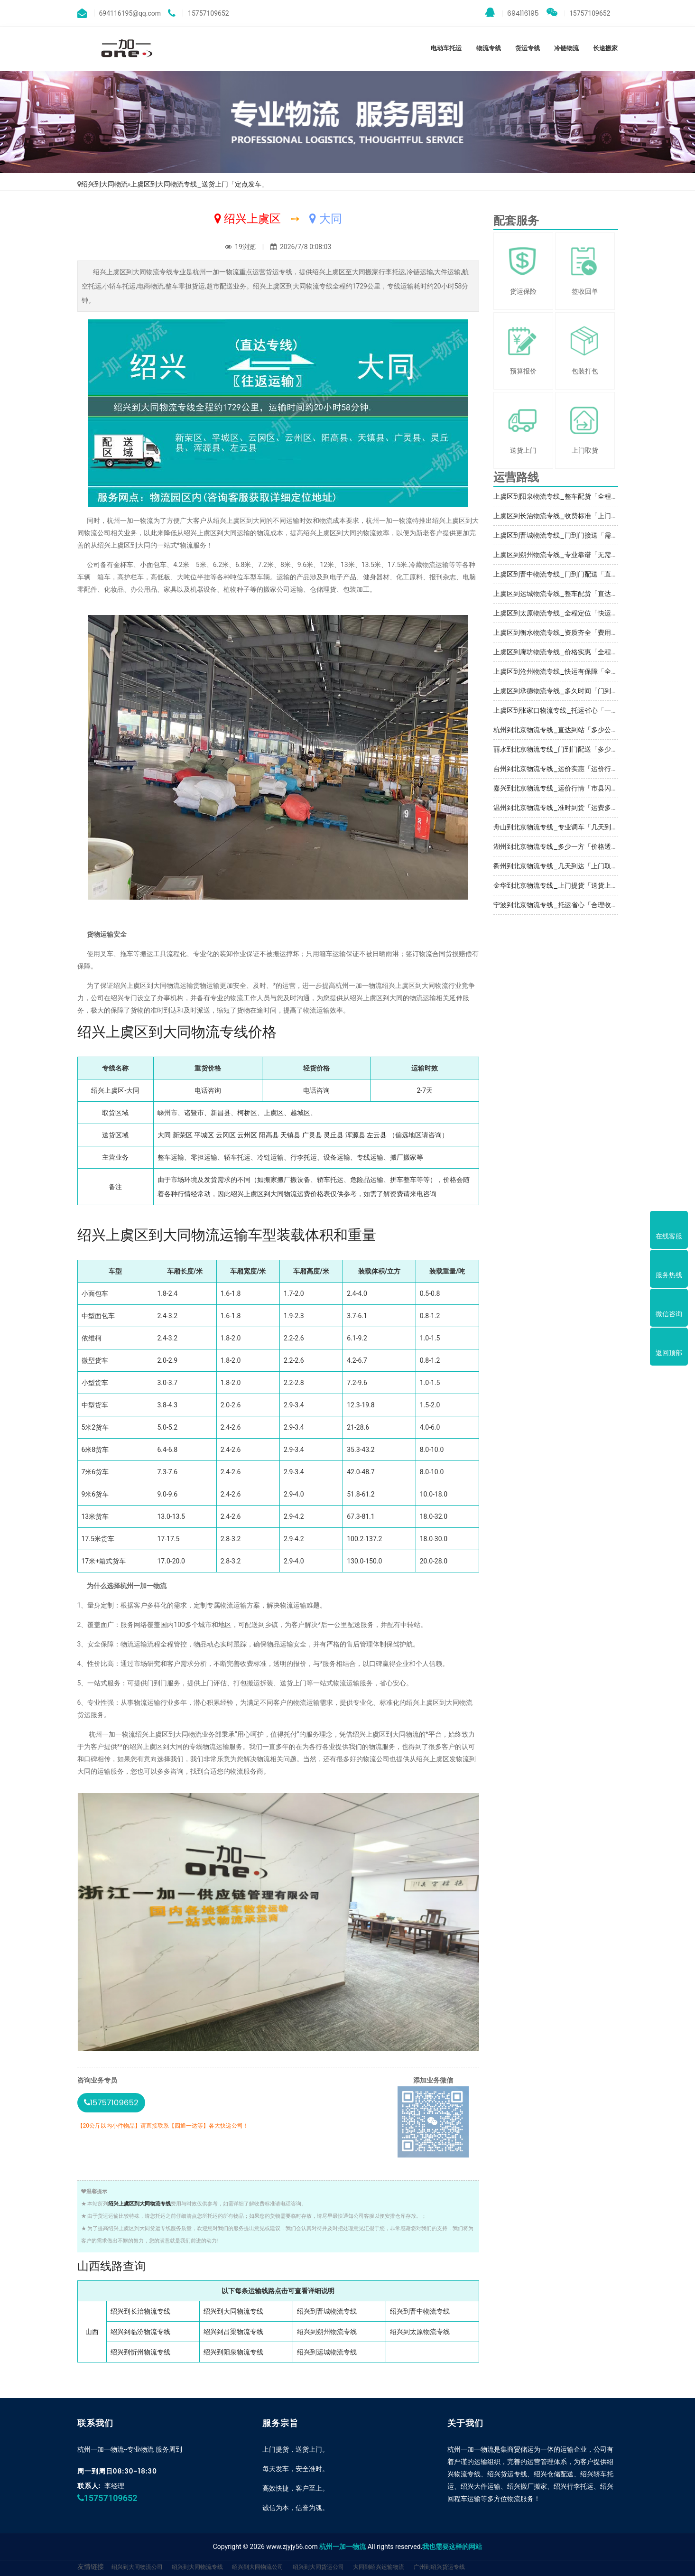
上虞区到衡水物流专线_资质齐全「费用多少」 (562, 632)
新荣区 (183, 1135)
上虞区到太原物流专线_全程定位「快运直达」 (562, 613)
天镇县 (290, 1135)
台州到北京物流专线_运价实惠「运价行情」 (558, 768)
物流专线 (488, 48)
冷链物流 (566, 48)
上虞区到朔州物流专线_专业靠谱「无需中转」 (562, 554)
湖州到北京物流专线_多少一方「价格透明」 (558, 846)
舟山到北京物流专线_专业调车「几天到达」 (558, 827)
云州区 (247, 1135)
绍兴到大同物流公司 (137, 2567)
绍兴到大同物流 (104, 184)
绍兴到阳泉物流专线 (233, 2352)
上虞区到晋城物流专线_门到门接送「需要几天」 (565, 535)
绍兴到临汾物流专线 (140, 2331)
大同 (164, 1135)
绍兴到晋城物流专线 (327, 2311)
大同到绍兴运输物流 (378, 2567)
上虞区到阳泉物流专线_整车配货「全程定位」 (562, 496)
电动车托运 (446, 48)
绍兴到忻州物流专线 (140, 2352)
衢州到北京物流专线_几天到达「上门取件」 (558, 866)
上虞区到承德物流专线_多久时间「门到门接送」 (565, 691)
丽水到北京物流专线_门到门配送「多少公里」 (562, 749)
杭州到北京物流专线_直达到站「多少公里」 (558, 730)
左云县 (377, 1135)
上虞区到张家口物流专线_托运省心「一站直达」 (565, 710)
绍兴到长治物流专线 (140, 2311)
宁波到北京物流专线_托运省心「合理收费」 (558, 905)
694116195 (512, 13)
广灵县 (312, 1135)
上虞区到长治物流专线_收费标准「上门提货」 (562, 516)
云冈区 (226, 1135)
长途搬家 (605, 48)
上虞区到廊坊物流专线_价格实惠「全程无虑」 (562, 652)
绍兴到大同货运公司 (318, 2567)
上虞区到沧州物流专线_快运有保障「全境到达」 (565, 671)
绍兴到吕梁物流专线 (233, 2331)
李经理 (114, 2486)
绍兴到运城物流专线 (327, 2352)
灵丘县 (333, 1135)
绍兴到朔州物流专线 (327, 2331)
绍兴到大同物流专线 (233, 2311)
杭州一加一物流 (342, 2546)
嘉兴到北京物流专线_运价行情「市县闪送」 (558, 788)
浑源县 (355, 1135)
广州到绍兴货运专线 (439, 2567)
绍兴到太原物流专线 (420, 2331)
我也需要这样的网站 (452, 2546)
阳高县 (269, 1135)
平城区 (204, 1135)
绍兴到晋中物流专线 (420, 2311)
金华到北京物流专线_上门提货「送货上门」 (558, 885)
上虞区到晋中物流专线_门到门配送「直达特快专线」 (572, 574)
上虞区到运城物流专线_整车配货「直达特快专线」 (568, 593)
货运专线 (527, 48)
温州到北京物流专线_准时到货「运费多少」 (558, 807)
